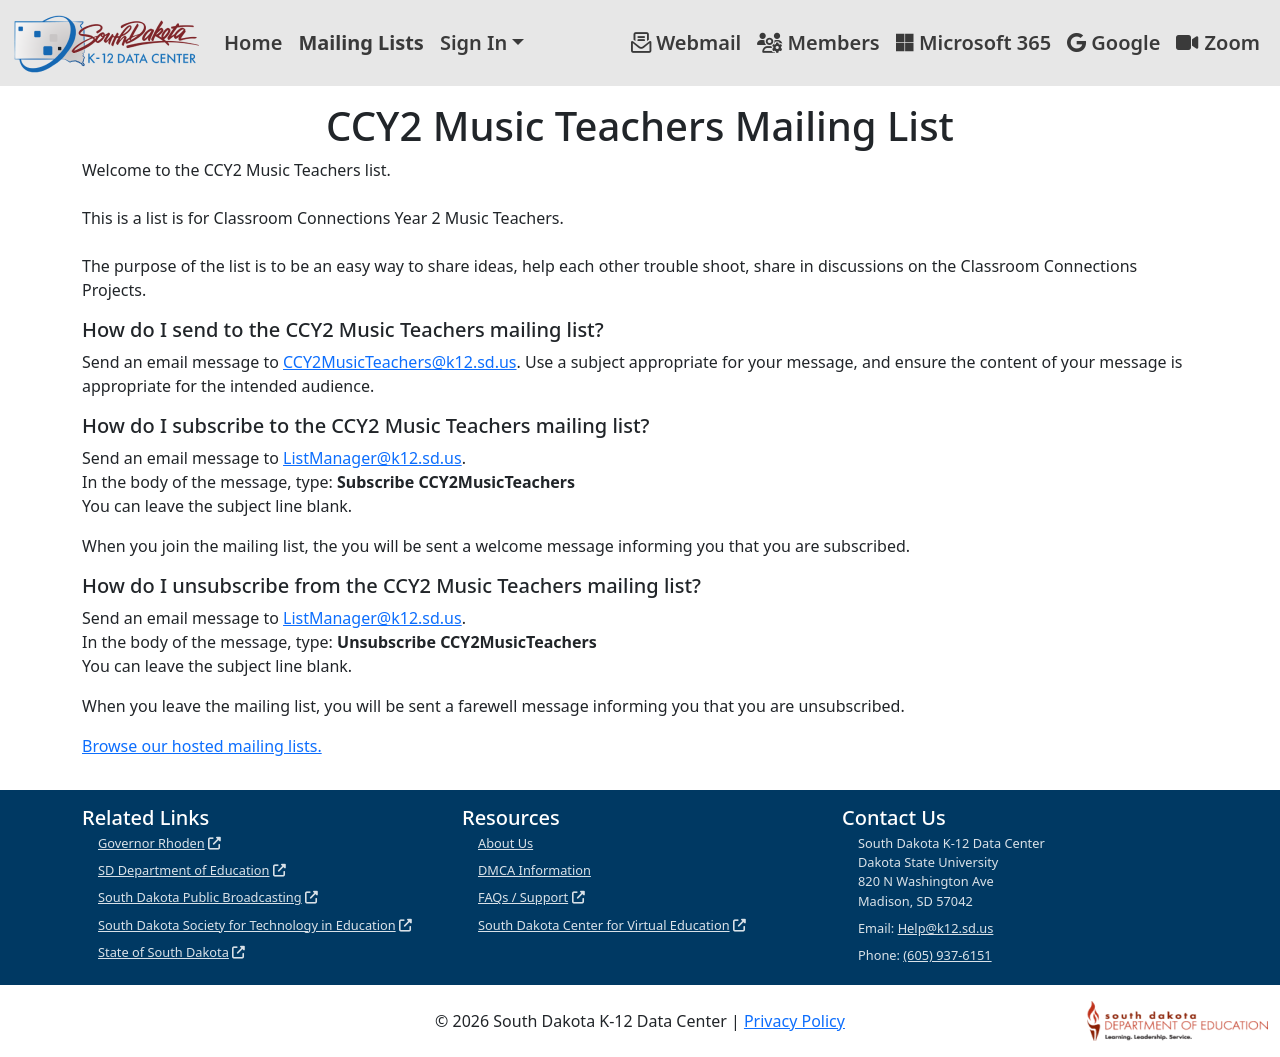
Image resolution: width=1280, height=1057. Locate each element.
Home (253, 42)
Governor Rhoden (151, 843)
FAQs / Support (523, 897)
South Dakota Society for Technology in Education (247, 925)
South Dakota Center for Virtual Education (604, 925)
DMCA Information (534, 870)
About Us (505, 843)
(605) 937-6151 (947, 955)
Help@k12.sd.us (946, 928)
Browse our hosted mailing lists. (202, 746)
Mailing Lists (361, 42)
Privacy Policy (794, 1021)
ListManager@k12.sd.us (372, 458)
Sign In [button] (473, 42)
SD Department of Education (184, 870)
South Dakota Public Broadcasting (200, 897)
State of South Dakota (163, 952)
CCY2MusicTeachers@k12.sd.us (400, 362)
